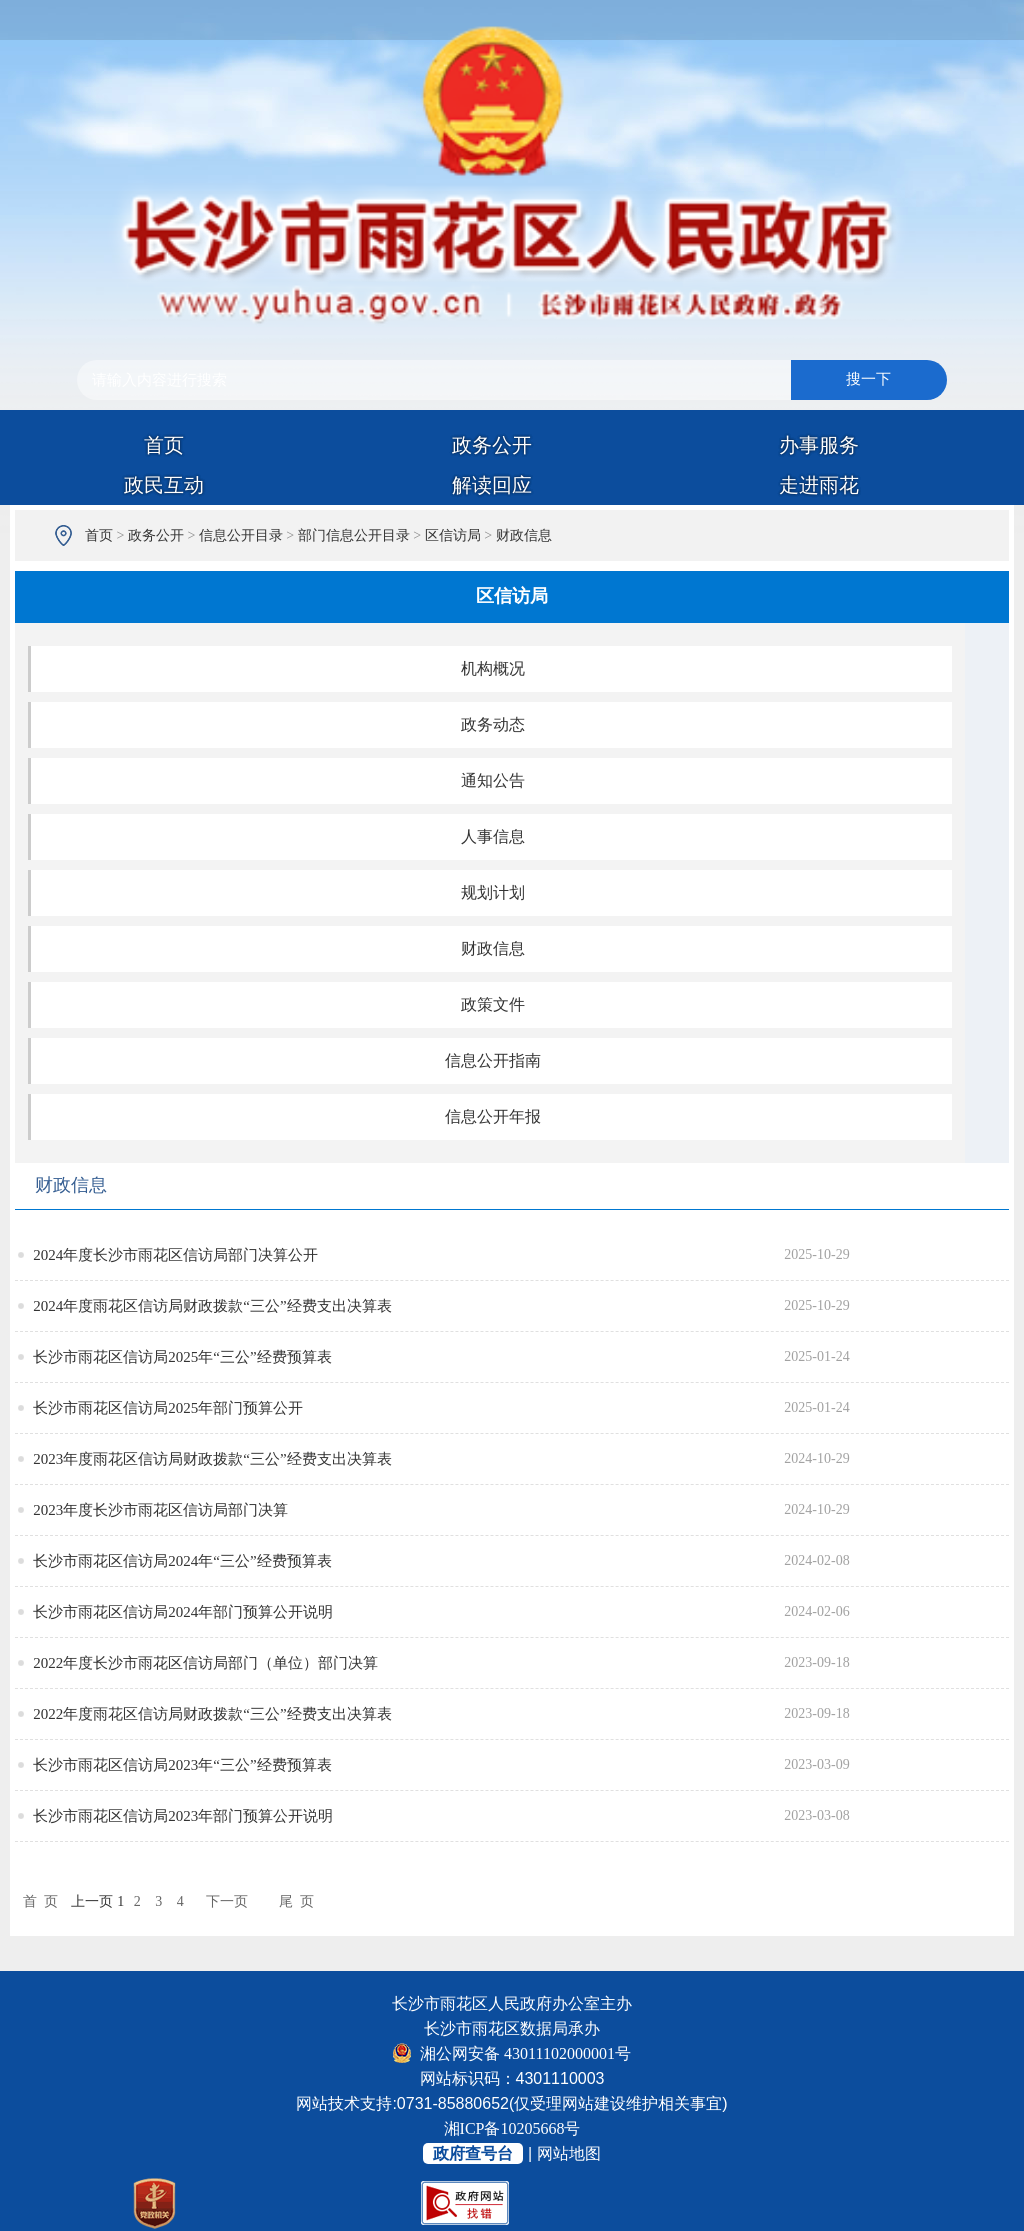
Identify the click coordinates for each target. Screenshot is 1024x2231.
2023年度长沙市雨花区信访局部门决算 (160, 1510)
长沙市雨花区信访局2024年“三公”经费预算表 (182, 1561)
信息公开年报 (493, 1116)
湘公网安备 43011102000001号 (512, 2053)
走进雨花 (819, 485)
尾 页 (296, 1901)
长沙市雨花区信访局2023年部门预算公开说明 (183, 1816)
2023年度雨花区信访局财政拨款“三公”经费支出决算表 (212, 1459)
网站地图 (569, 2153)
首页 (164, 445)
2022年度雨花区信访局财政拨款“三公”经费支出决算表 (212, 1714)
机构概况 (493, 668)
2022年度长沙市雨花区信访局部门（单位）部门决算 (205, 1663)
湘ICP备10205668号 (512, 2128)
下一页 (227, 1901)
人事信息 (493, 836)
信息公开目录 (241, 535)
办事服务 (819, 445)
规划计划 (493, 892)
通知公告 (493, 780)
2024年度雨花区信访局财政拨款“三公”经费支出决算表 (212, 1306)
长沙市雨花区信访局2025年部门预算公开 (168, 1408)
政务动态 (493, 724)
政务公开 (492, 445)
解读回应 (492, 485)
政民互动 (164, 485)
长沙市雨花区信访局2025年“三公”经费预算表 (182, 1357)
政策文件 (493, 1004)
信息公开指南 (493, 1060)
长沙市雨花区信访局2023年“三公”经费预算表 (182, 1765)
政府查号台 (473, 2153)
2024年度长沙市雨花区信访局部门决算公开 (175, 1255)
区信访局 (453, 535)
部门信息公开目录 (354, 535)
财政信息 (524, 535)
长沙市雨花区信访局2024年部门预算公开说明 (183, 1612)
